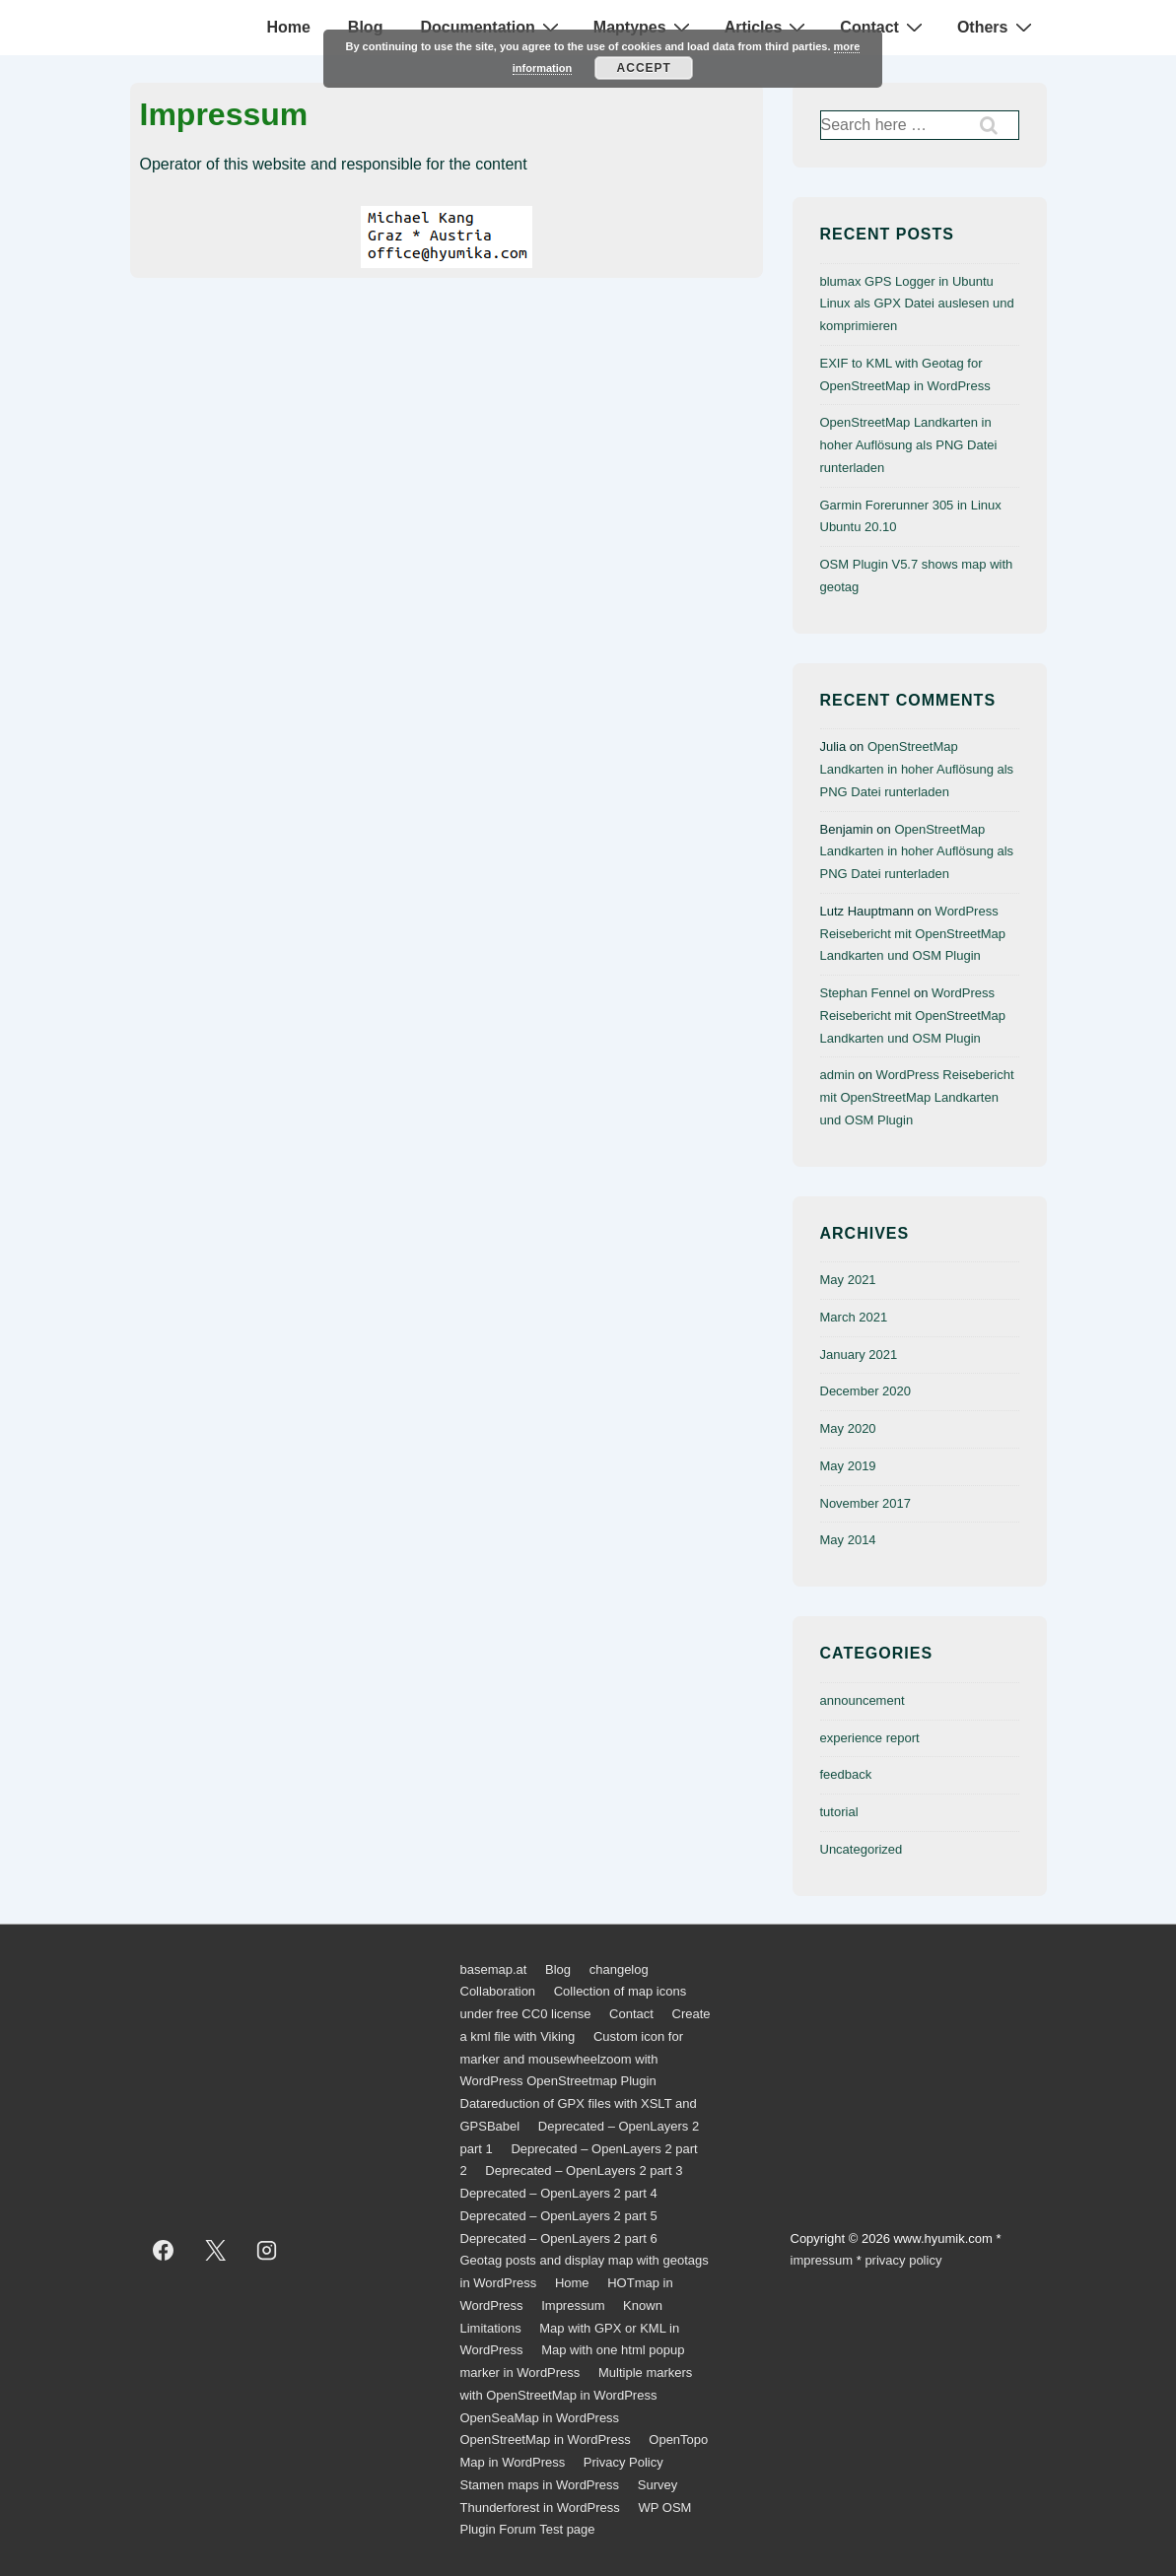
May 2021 (848, 1279)
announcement (862, 1700)
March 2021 (854, 1317)
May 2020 (848, 1428)
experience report (870, 1737)
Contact (884, 26)
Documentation (491, 26)
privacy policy (903, 2260)
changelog (619, 1969)
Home (288, 27)
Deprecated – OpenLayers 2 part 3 (583, 2170)
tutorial (839, 1811)
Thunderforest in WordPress (540, 2507)
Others (997, 26)
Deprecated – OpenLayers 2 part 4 (558, 2193)
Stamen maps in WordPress (540, 2484)
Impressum (572, 2305)
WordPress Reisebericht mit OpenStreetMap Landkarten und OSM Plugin (913, 934)
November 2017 (866, 1503)
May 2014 (848, 1539)
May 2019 (848, 1465)
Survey (657, 2484)
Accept (644, 68)
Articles (768, 26)
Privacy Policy (623, 2462)
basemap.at (493, 1969)
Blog (365, 27)
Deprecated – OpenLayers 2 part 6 (558, 2238)
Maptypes (644, 26)
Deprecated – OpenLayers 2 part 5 (558, 2215)
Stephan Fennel (865, 992)
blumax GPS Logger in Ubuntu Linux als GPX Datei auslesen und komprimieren (917, 304)
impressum (822, 2260)
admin (837, 1074)
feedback (846, 1774)
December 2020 (866, 1391)
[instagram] (267, 2250)
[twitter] (215, 2250)
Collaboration (498, 1991)
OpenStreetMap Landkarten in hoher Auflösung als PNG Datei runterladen (909, 445)
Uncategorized (861, 1849)
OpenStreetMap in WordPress (545, 2439)
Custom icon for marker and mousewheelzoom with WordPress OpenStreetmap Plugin (571, 2059)
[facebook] (163, 2250)
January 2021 (859, 1354)
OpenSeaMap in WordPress (540, 2417)
